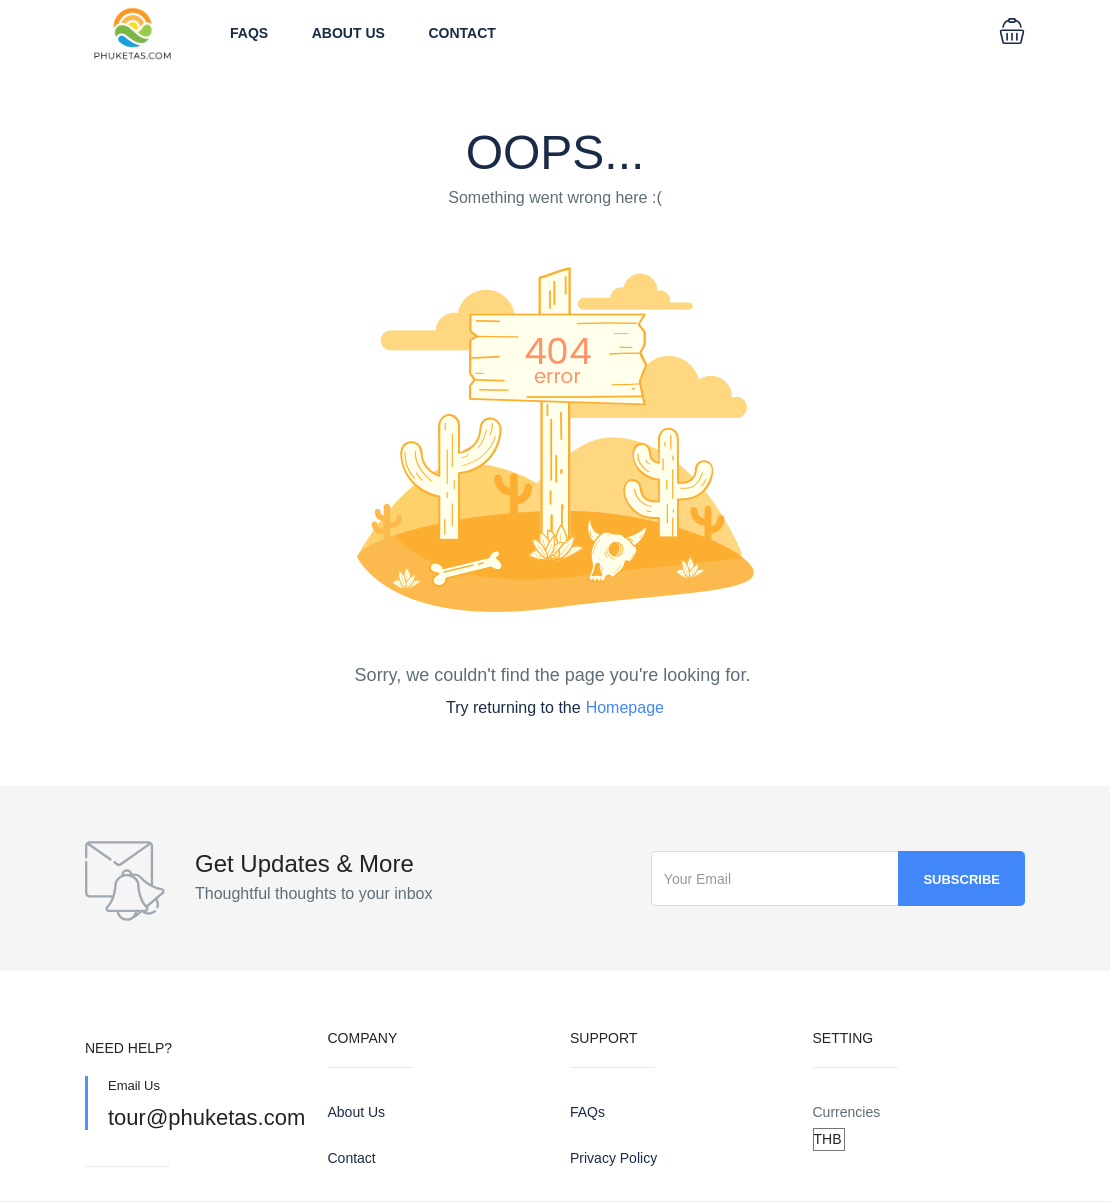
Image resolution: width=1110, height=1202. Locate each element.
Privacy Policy (613, 1158)
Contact (462, 33)
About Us (348, 33)
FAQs (249, 33)
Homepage (625, 707)
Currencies (847, 1112)
